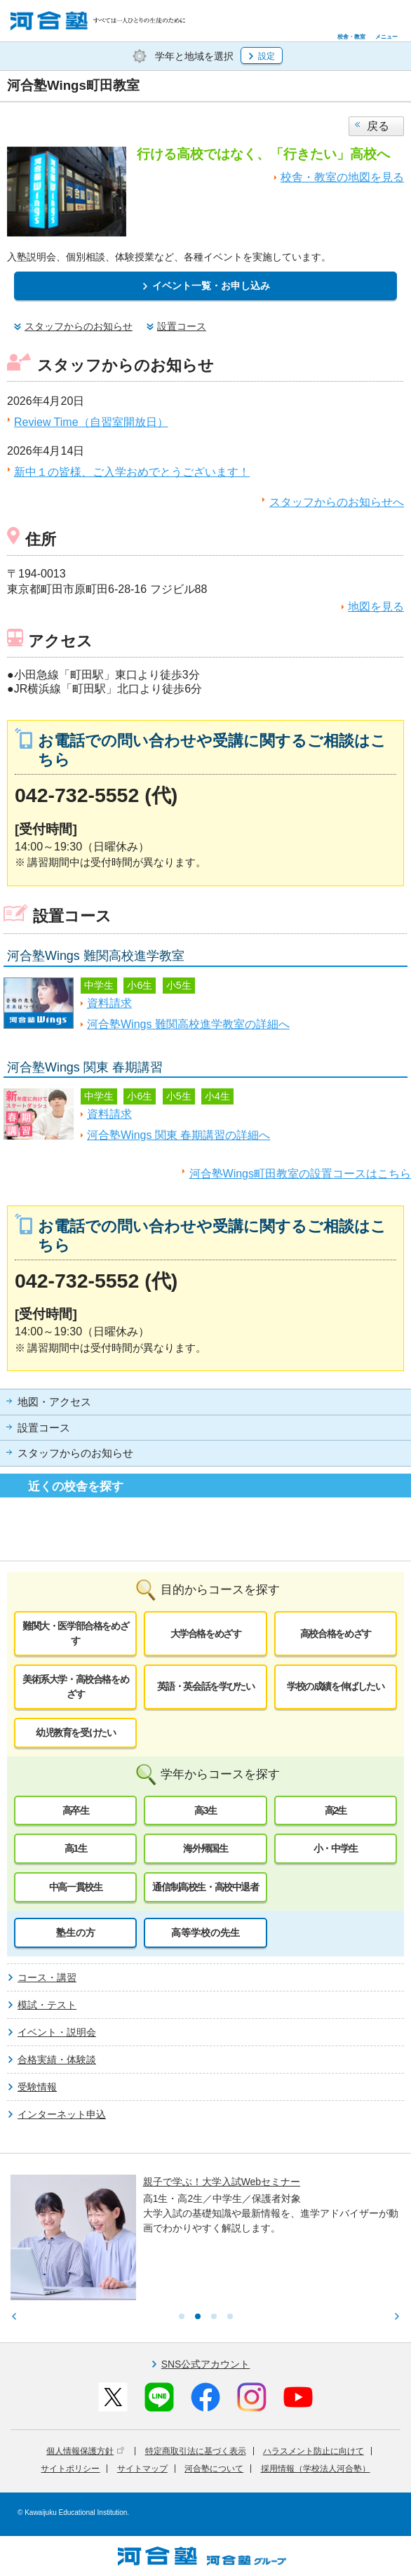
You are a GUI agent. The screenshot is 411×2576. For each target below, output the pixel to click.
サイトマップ (142, 2469)
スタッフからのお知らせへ (336, 502)
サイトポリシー (70, 2469)
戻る (378, 126)
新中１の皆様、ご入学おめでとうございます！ (132, 472)
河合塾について (213, 2469)
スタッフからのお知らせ (75, 1453)
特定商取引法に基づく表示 (195, 2451)
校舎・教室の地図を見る (342, 177)
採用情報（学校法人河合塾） (315, 2469)
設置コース (44, 1428)
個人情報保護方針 (85, 2451)
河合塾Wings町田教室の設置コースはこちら (300, 1174)
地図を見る (376, 607)
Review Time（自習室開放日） (91, 422)
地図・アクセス (54, 1402)
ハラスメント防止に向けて (313, 2451)
